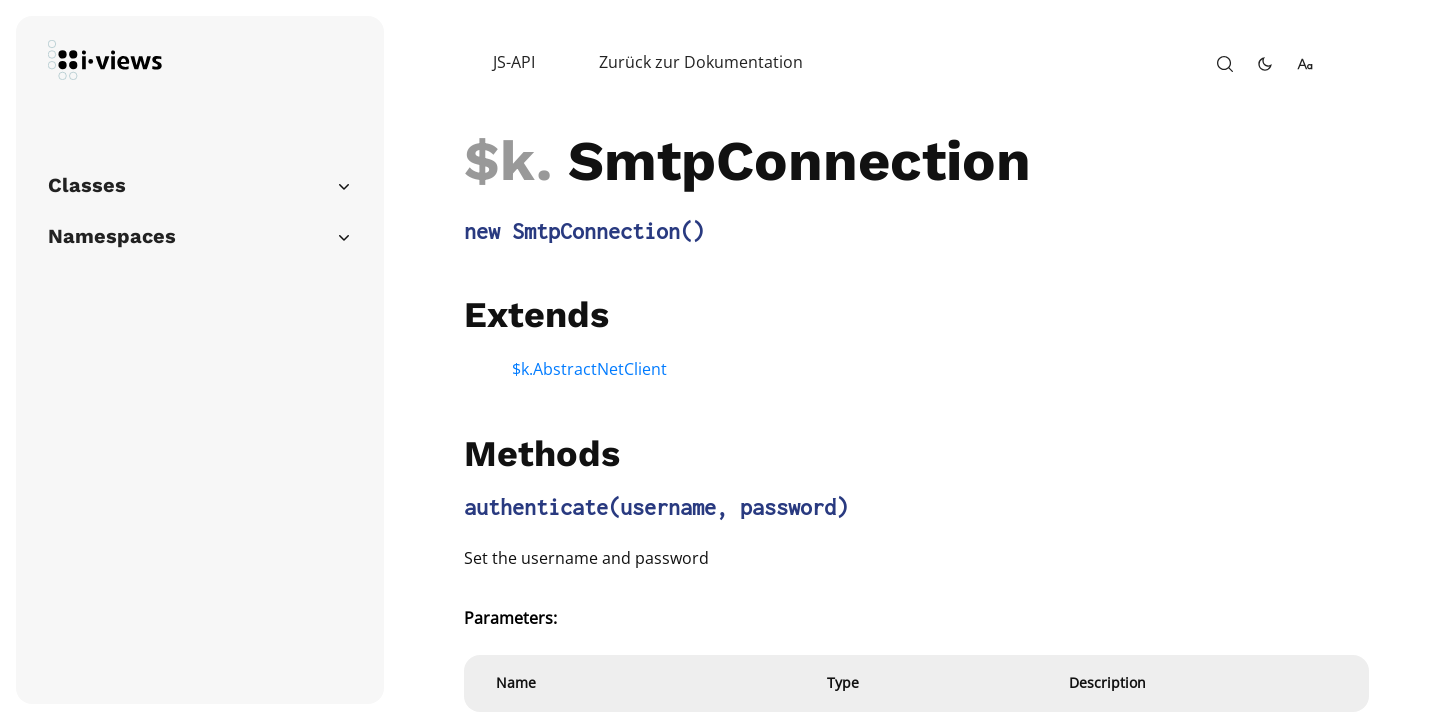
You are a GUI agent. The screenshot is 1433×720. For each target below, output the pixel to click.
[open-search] (1225, 64)
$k (500, 161)
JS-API (514, 62)
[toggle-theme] (1265, 64)
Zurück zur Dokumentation (701, 62)
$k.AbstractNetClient (589, 369)
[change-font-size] (1305, 64)
